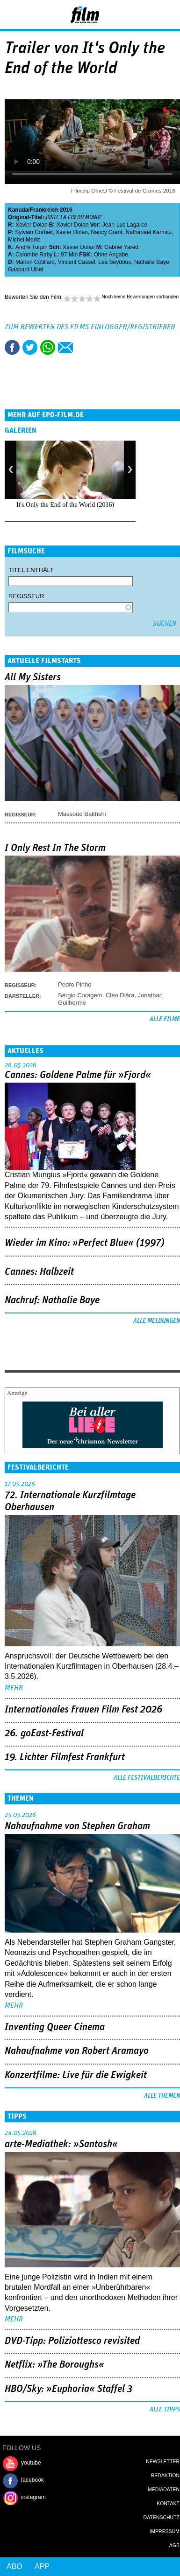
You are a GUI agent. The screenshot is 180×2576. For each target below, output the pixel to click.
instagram (33, 2497)
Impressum (165, 2531)
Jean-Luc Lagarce (124, 224)
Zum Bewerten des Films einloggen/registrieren (90, 327)
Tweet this (29, 347)
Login (147, 16)
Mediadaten (164, 2489)
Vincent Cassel (76, 262)
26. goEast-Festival (44, 1733)
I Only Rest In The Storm (55, 848)
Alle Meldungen (156, 1321)
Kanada (18, 210)
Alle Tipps (165, 2409)
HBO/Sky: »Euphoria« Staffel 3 (68, 2389)
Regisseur (26, 596)
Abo (14, 2566)
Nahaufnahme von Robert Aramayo (77, 2051)
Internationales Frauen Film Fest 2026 (83, 1710)
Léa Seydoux (114, 262)
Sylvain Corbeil (33, 232)
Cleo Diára (120, 995)
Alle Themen (162, 2096)
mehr (14, 1688)
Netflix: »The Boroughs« (54, 2365)
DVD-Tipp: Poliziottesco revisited (72, 2341)
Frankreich (44, 210)
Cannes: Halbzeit (39, 1272)
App (42, 2566)
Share (47, 347)
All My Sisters (33, 677)
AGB (174, 2545)
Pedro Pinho (75, 984)
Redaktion (165, 2475)
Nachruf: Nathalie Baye (52, 1300)
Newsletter (163, 2461)
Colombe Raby (33, 254)
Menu (11, 14)
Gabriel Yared (121, 247)
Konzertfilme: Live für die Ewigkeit (76, 2075)
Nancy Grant (106, 232)
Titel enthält (31, 569)
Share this (12, 347)
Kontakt (168, 2503)
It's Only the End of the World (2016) (65, 504)
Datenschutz (162, 2517)
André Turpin (31, 247)
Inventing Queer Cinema (55, 2027)
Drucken (83, 347)
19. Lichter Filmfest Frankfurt (65, 1757)
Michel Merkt (24, 239)
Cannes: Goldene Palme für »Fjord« (78, 1075)
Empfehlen (65, 347)
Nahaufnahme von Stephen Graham (77, 1826)
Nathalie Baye (151, 262)
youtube (31, 2462)
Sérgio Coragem (80, 995)
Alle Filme (165, 1019)
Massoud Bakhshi (82, 813)
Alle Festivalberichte (147, 1778)
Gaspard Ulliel (25, 269)
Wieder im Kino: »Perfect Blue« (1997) (85, 1243)
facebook (32, 2480)
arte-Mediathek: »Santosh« (61, 2144)
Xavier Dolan (31, 224)
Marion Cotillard (35, 262)
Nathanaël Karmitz (148, 232)
